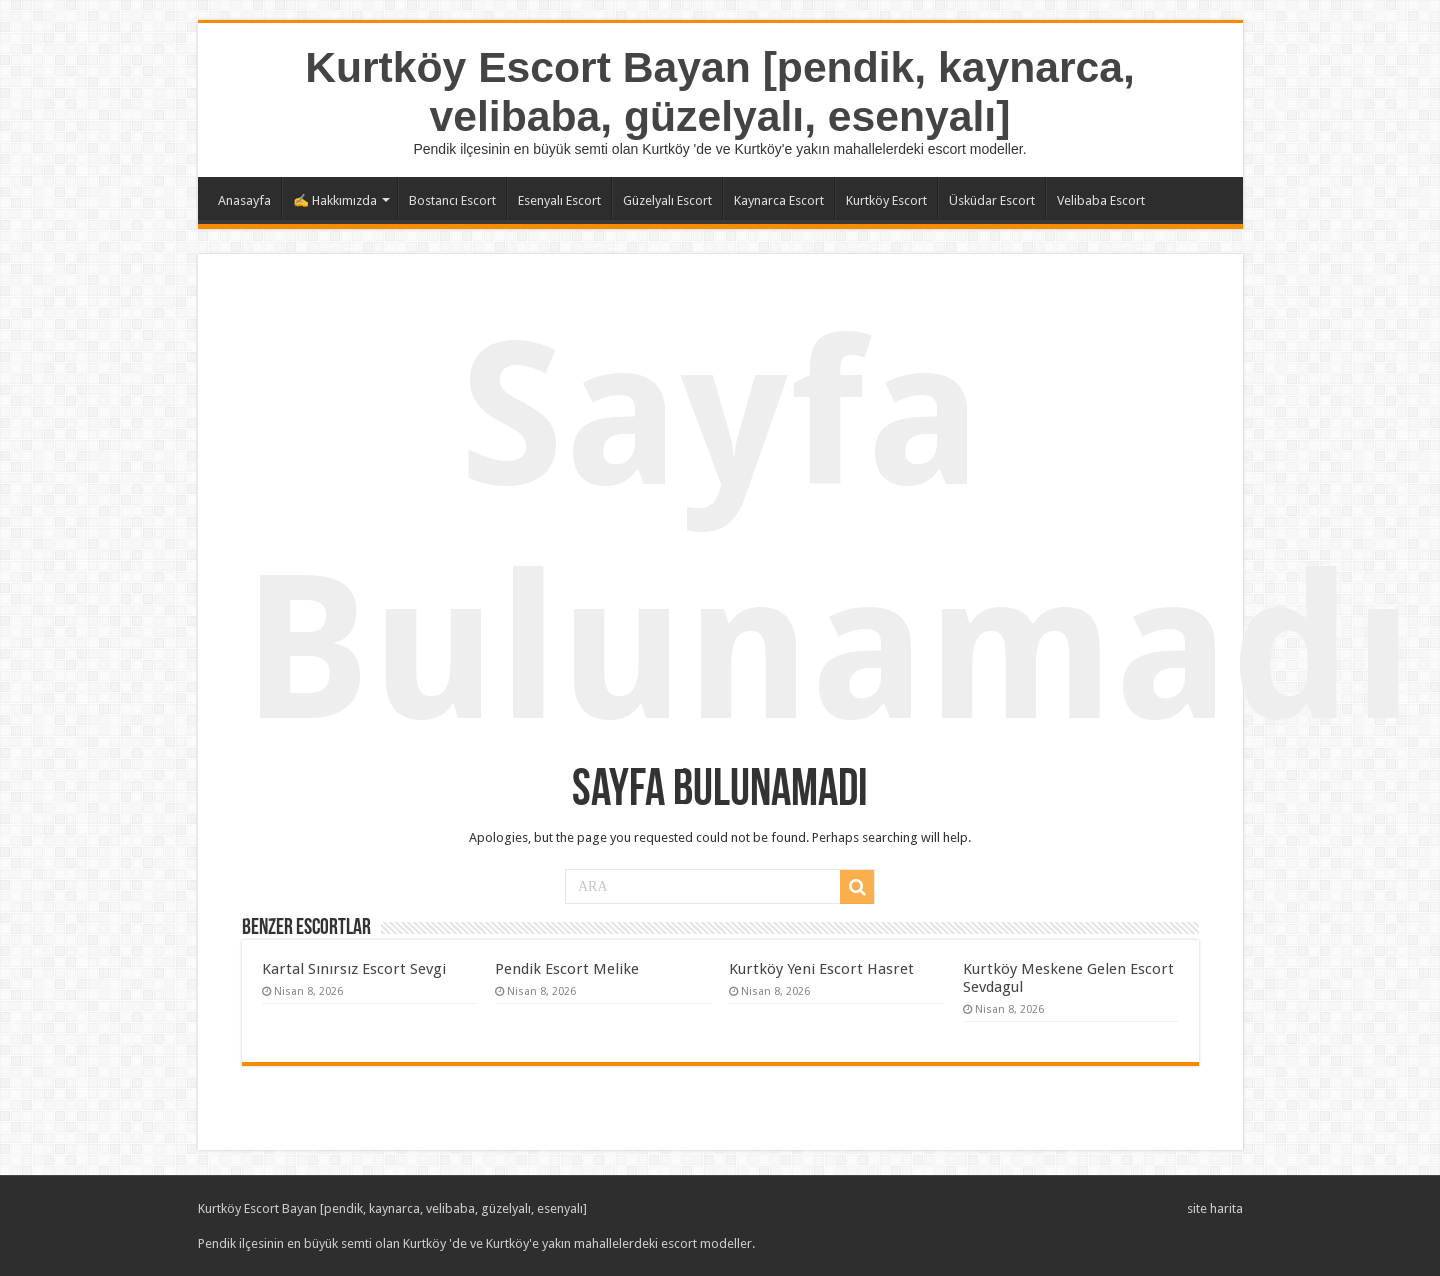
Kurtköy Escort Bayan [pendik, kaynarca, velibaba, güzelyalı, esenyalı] (720, 91)
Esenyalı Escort (559, 200)
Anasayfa (244, 200)
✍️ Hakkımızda (335, 200)
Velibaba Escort (1101, 200)
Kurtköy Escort (886, 200)
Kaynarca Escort (779, 200)
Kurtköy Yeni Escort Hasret (821, 969)
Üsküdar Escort (992, 200)
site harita (1215, 1208)
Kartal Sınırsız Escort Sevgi (354, 969)
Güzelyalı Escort (667, 200)
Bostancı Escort (452, 200)
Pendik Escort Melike (567, 969)
